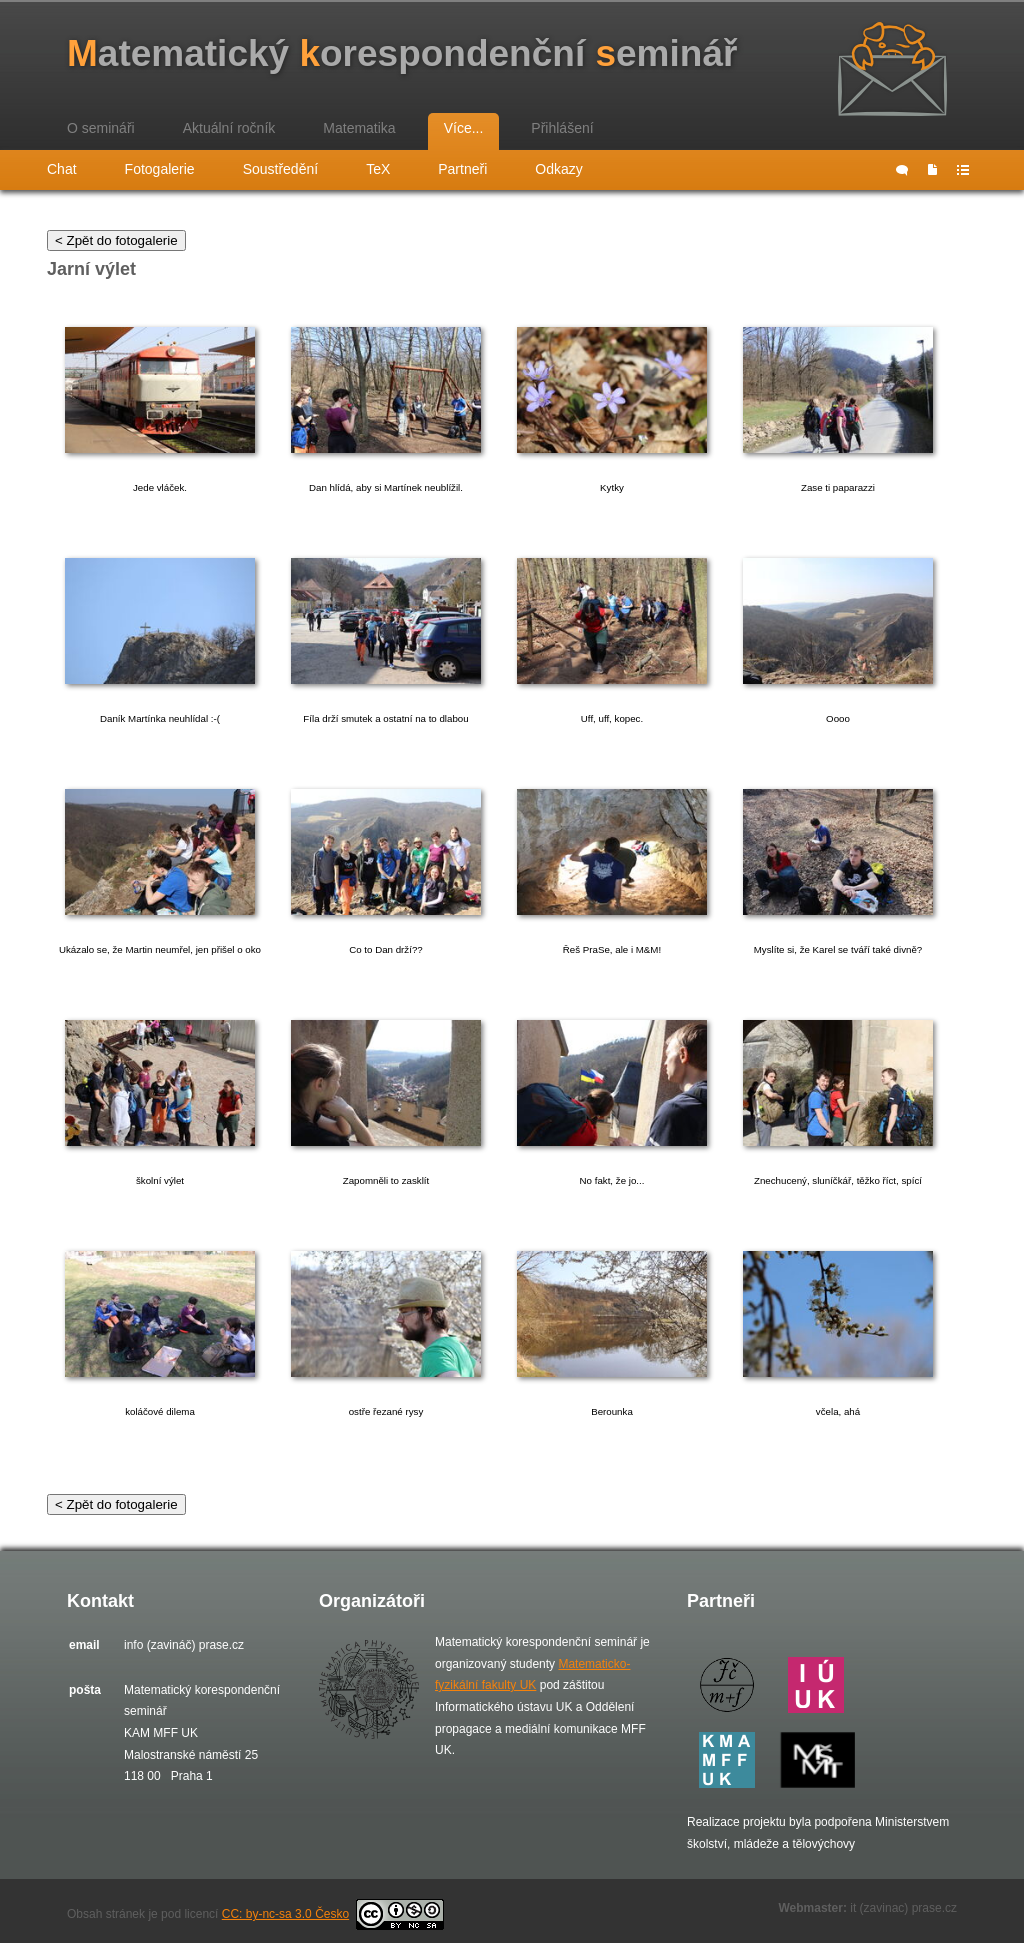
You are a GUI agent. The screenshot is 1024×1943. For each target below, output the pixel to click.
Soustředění (281, 169)
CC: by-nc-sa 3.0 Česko (333, 1914)
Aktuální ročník (229, 128)
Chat (62, 169)
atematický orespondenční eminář (402, 53)
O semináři (101, 128)
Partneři (462, 169)
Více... (464, 128)
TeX (378, 169)
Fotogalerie (160, 169)
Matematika (359, 128)
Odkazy (558, 169)
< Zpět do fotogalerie (116, 240)
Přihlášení (562, 128)
